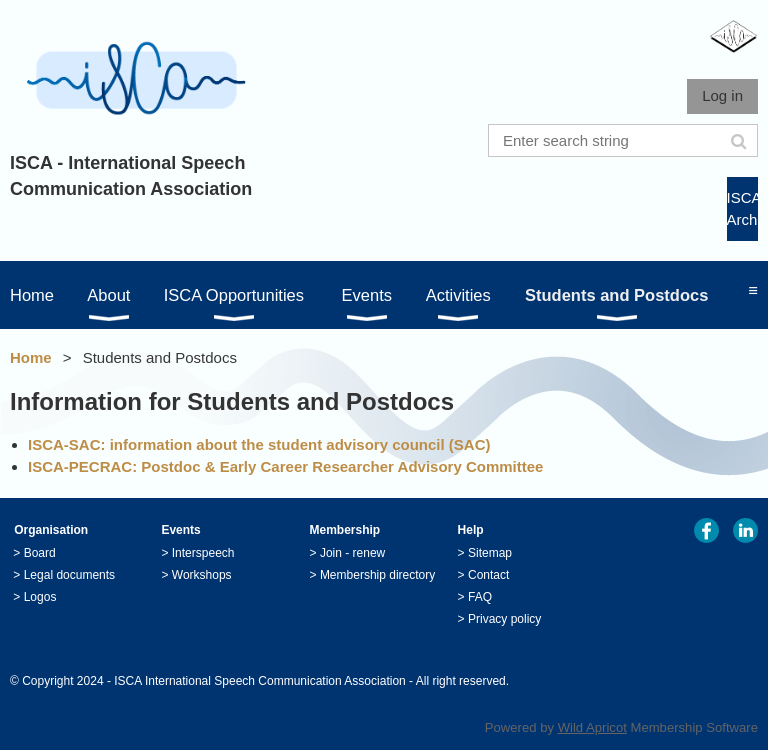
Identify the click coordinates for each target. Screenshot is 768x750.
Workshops (202, 575)
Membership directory (377, 575)
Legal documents (69, 575)
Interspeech (203, 553)
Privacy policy (504, 619)
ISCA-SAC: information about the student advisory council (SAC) (259, 444)
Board (40, 553)
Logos (40, 597)
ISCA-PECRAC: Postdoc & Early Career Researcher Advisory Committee (285, 466)
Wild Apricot (592, 727)
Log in (722, 95)
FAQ (480, 597)
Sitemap (490, 553)
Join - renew (352, 553)
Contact (488, 575)
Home (31, 357)
